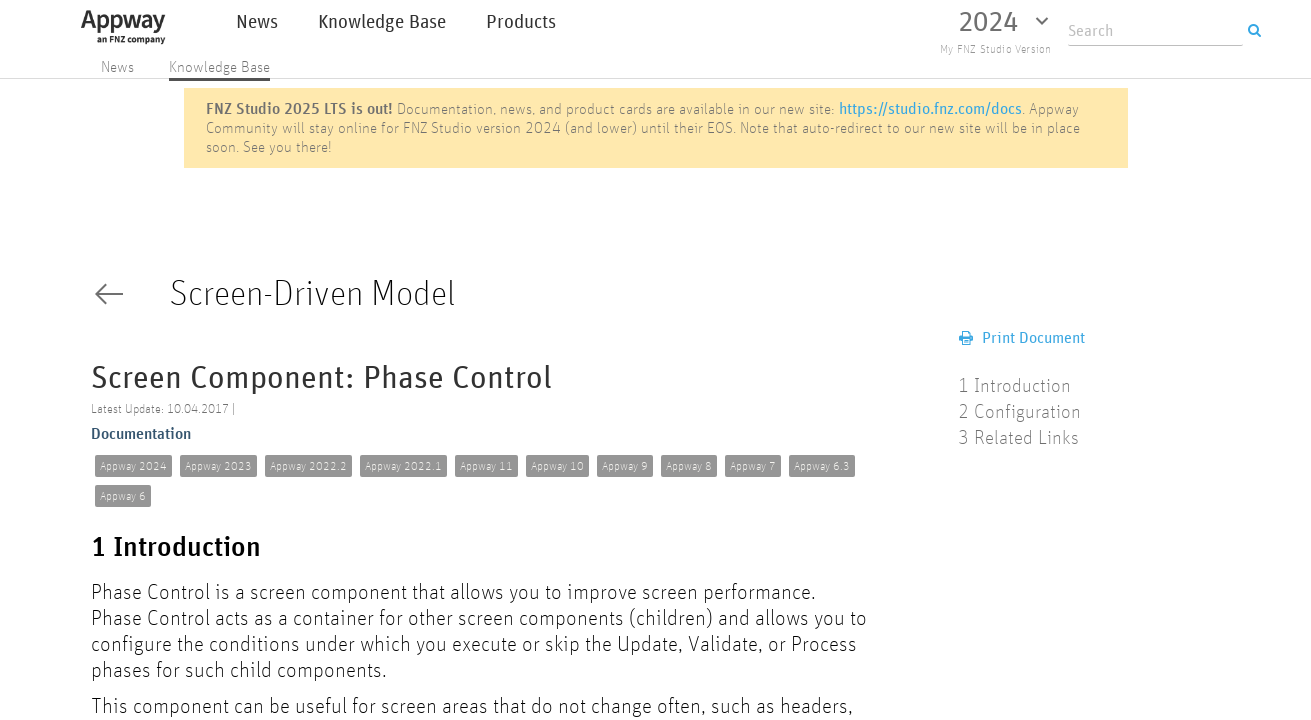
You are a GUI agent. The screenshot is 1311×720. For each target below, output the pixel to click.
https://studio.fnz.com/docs (930, 108)
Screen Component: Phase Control (321, 378)
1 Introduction (176, 548)
